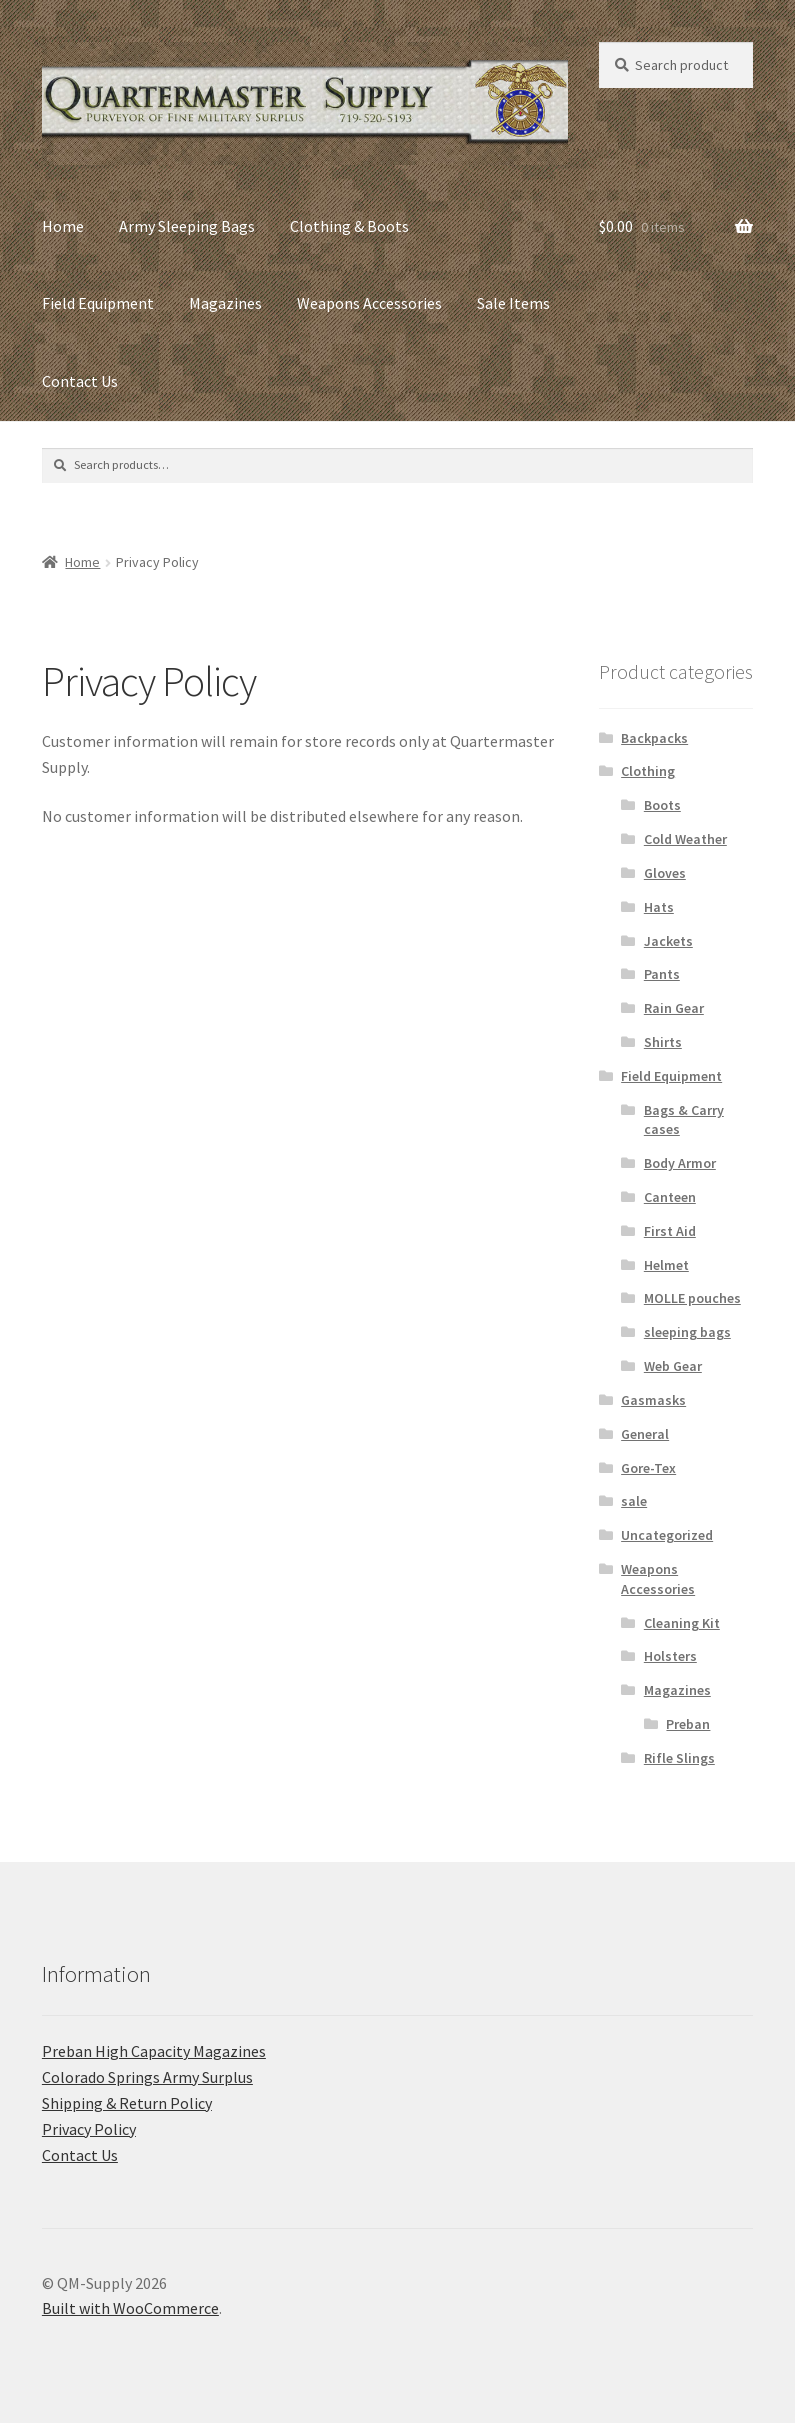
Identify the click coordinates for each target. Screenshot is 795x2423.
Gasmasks (653, 1400)
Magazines (225, 303)
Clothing (648, 771)
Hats (659, 907)
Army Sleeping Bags (187, 226)
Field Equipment (98, 303)
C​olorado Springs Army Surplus (147, 2077)
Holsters (670, 1656)
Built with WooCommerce (130, 2308)
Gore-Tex (648, 1468)
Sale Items (513, 303)
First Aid (670, 1231)
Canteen (670, 1197)
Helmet (666, 1265)
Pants (662, 974)
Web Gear (673, 1366)
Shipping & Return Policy (127, 2103)
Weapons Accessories (369, 303)
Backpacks (654, 738)
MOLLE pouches (692, 1298)
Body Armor (680, 1163)
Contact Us (80, 381)
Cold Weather (685, 839)
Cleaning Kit (682, 1623)
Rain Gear (674, 1008)
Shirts (663, 1042)
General (645, 1434)
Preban (688, 1724)
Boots (662, 805)
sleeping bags (687, 1332)
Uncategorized (667, 1535)
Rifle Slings (679, 1758)
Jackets (668, 941)
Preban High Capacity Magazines (154, 2051)
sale (634, 1501)
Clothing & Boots (349, 226)
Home (63, 226)
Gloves (665, 873)
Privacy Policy (89, 2129)
